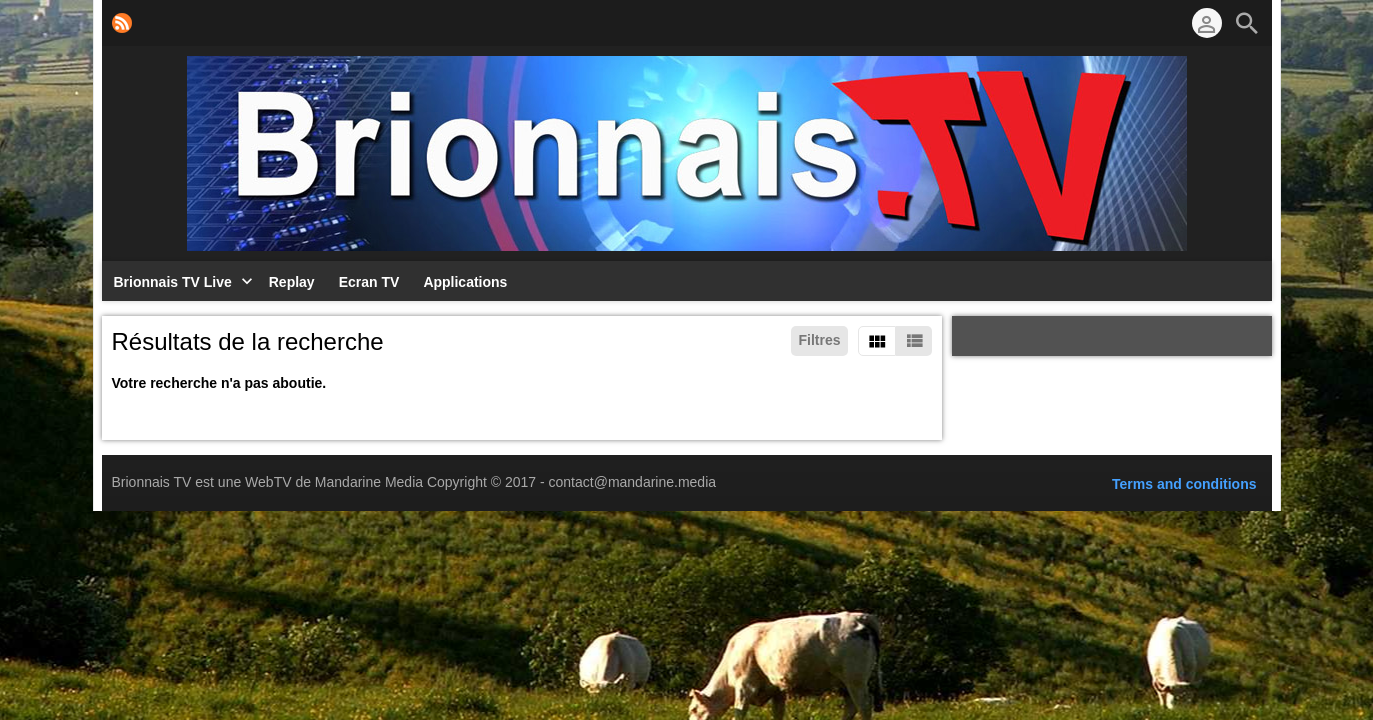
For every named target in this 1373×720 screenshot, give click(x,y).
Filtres (819, 340)
